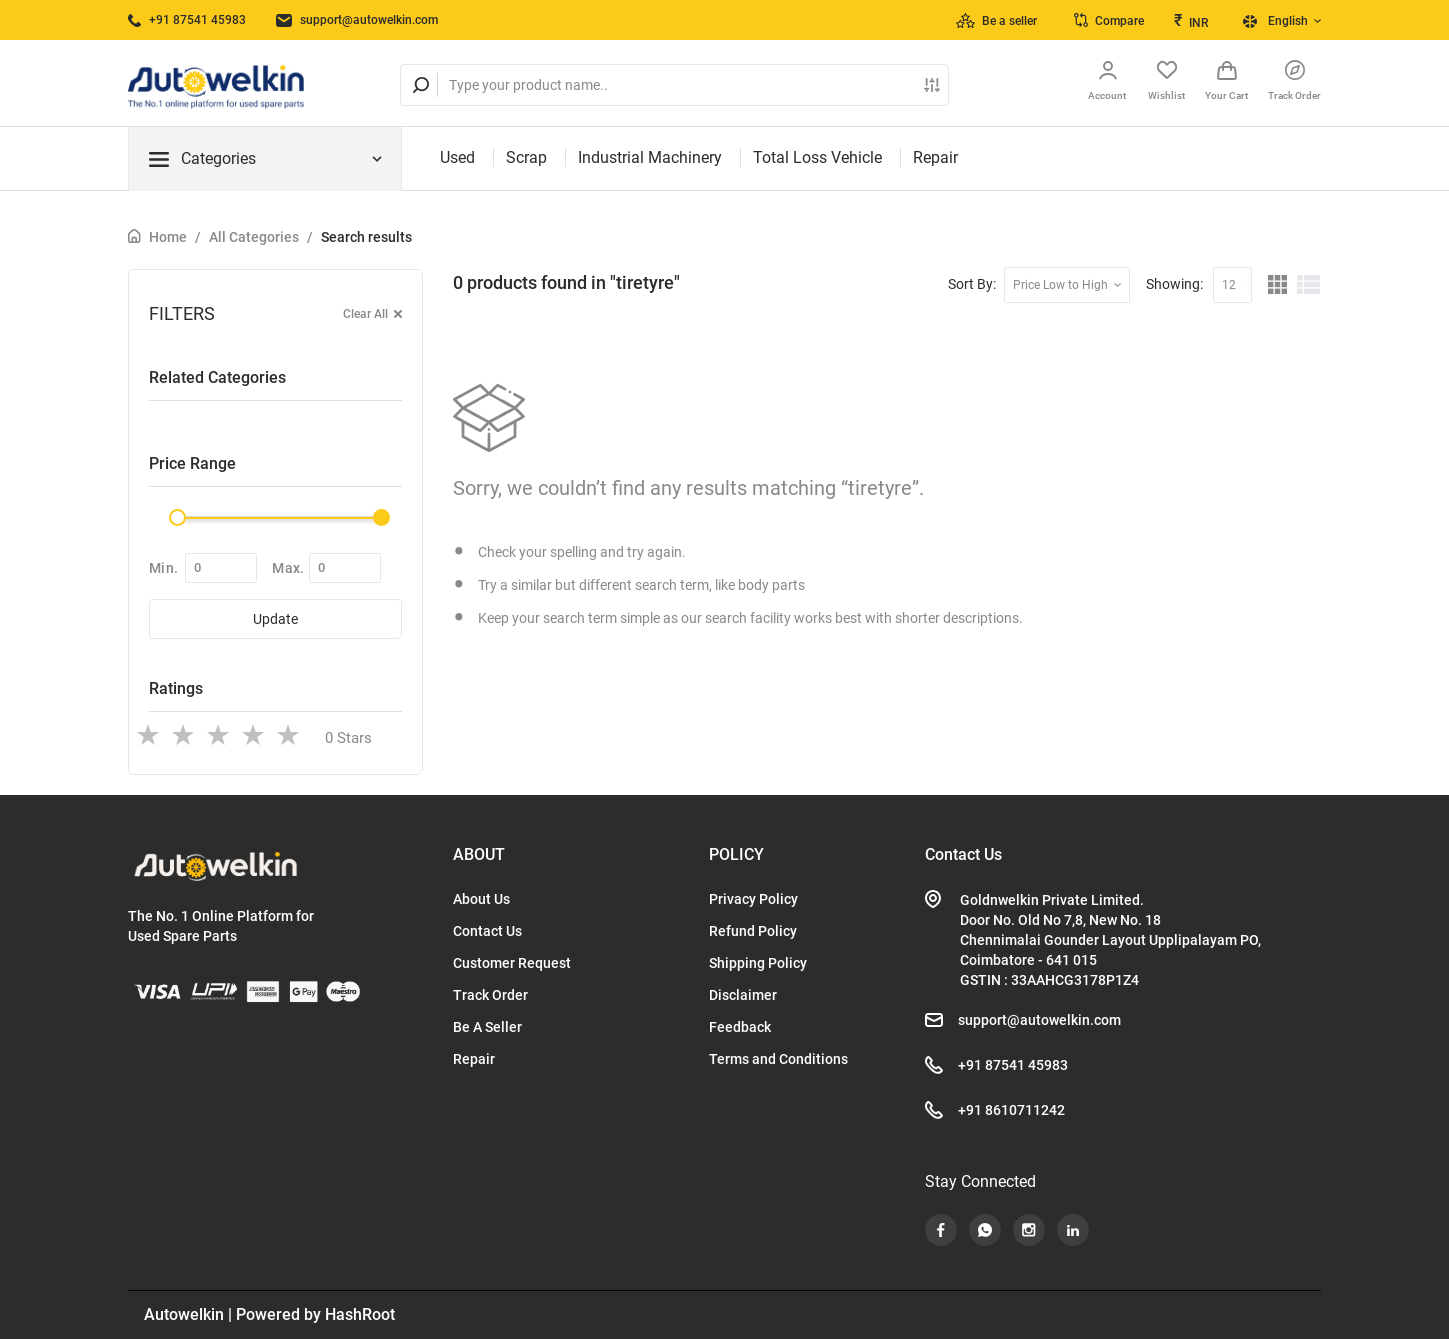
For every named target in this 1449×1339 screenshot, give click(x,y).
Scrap (526, 157)
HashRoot (360, 1314)
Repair (935, 157)
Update (275, 619)
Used (457, 157)
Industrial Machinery (650, 157)
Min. (163, 568)
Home (168, 237)
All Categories (254, 237)
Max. (288, 568)
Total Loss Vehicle (817, 157)
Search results (366, 237)
